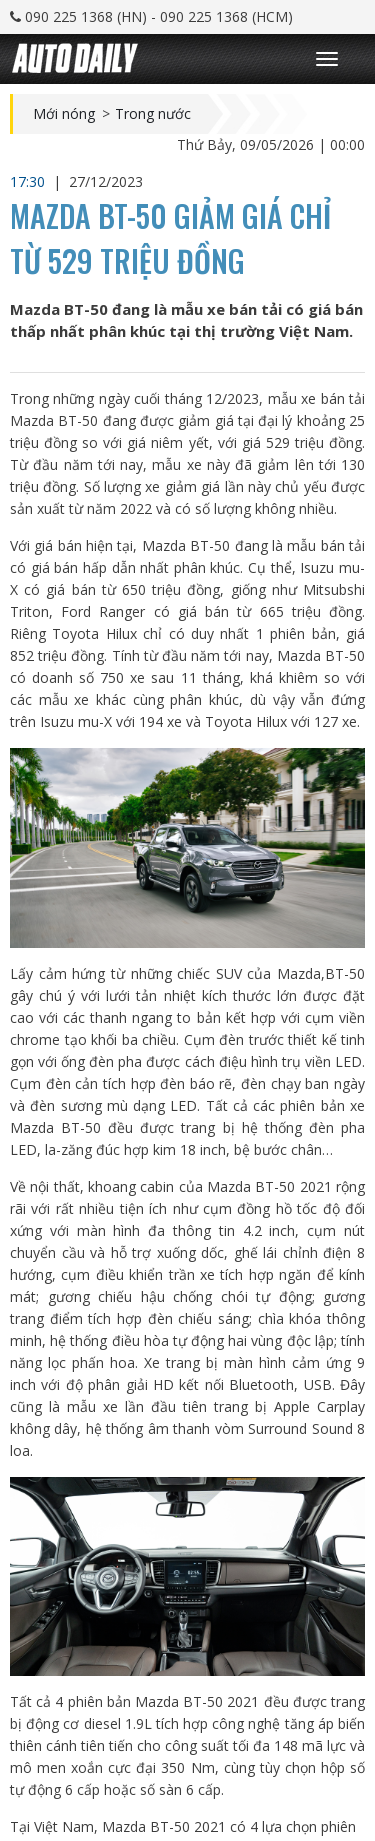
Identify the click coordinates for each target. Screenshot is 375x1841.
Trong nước (153, 114)
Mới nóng (64, 114)
